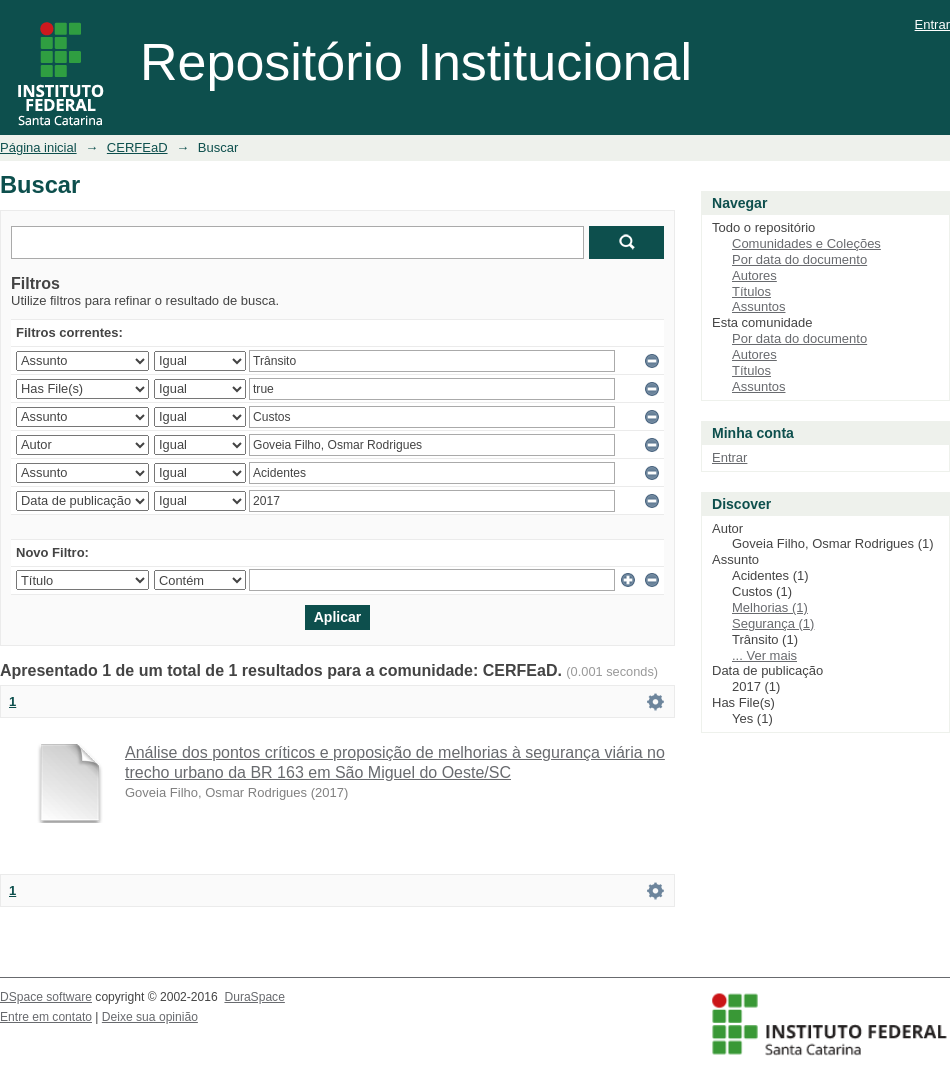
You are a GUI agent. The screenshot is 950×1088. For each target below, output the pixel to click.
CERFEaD (137, 147)
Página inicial (38, 147)
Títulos (751, 291)
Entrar (932, 24)
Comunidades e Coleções (806, 243)
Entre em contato (46, 1017)
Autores (754, 275)
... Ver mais (764, 655)
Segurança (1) (773, 623)
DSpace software (46, 997)
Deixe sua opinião (150, 1017)
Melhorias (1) (770, 607)
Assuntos (758, 306)
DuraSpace (254, 997)
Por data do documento (799, 259)
